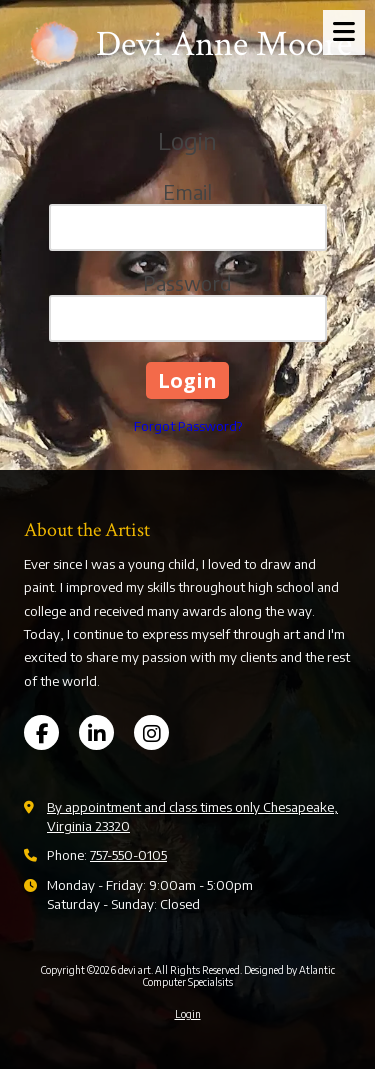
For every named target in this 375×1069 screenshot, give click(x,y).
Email (187, 191)
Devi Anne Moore (224, 44)
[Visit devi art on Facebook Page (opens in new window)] (41, 732)
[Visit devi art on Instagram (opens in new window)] (151, 732)
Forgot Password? (188, 426)
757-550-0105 (128, 855)
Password (187, 282)
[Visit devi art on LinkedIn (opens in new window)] (96, 732)
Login (188, 1014)
